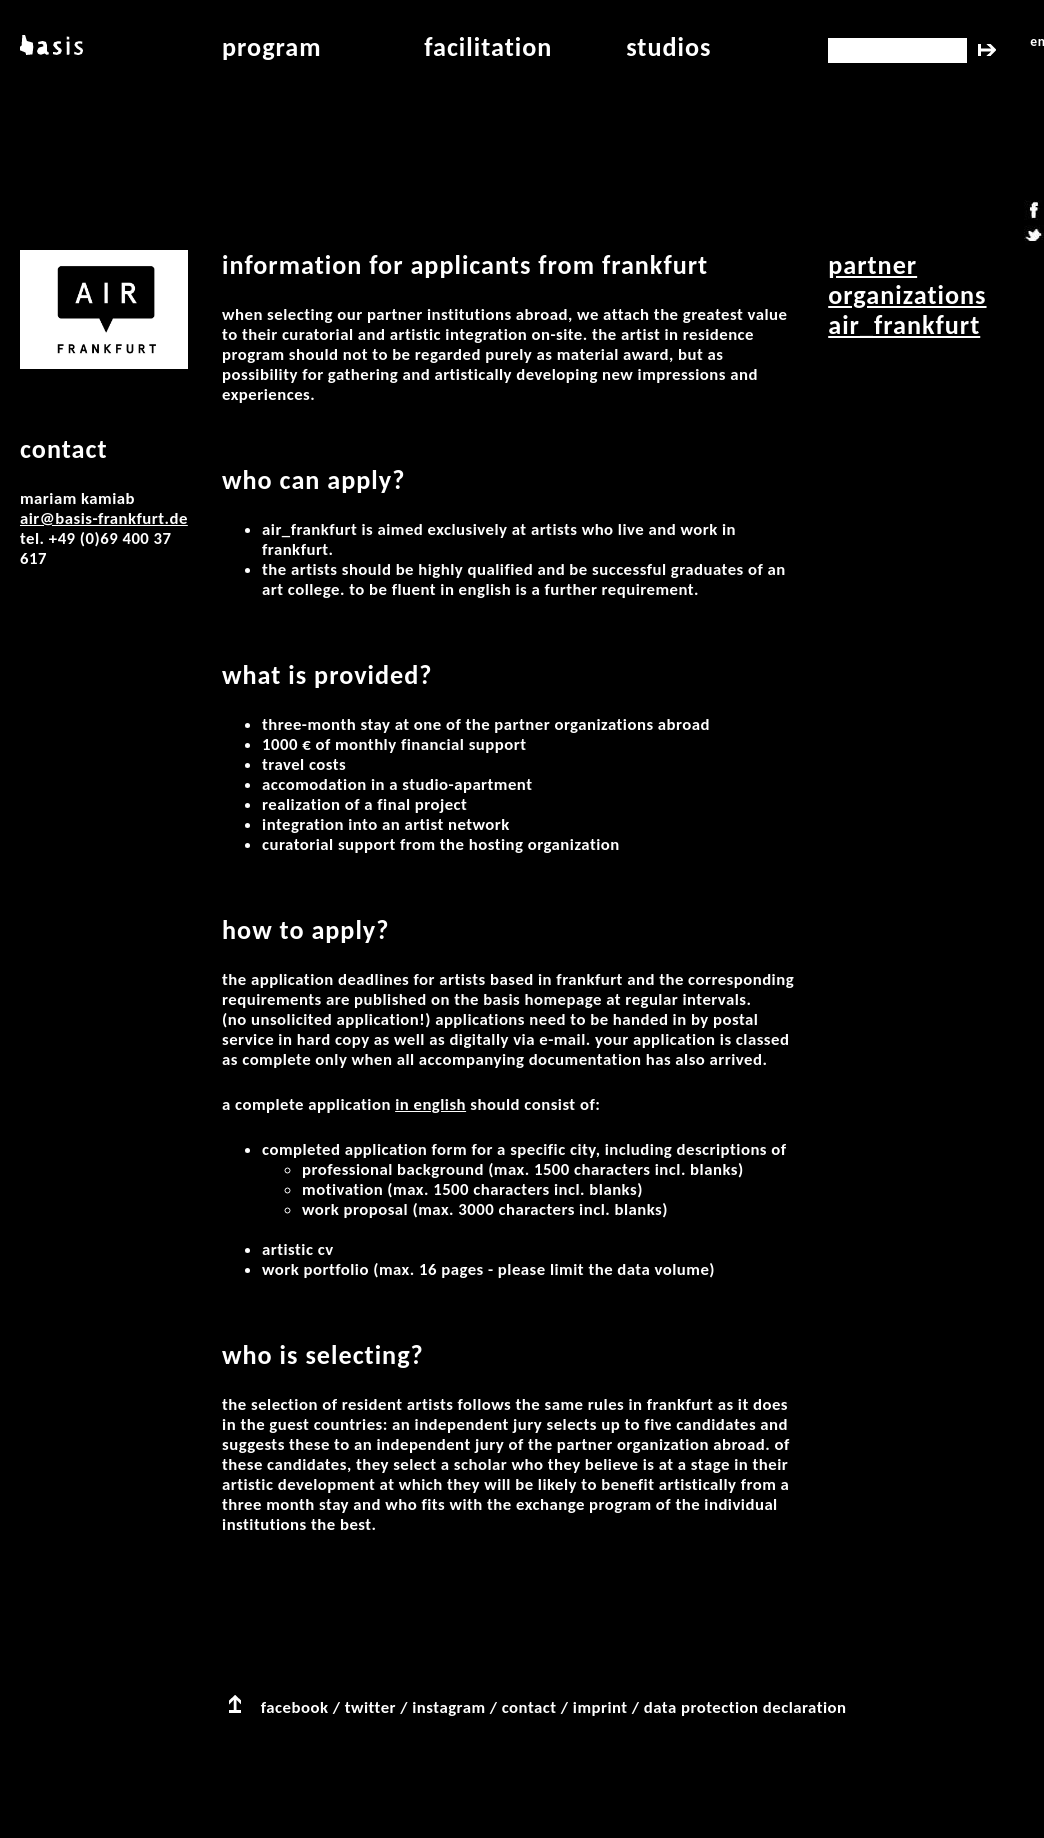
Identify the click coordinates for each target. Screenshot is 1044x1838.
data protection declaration (745, 1707)
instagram (448, 1707)
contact (529, 1707)
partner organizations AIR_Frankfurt (907, 295)
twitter (370, 1707)
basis (49, 47)
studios (668, 47)
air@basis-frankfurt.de (104, 518)
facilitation (488, 47)
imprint (600, 1707)
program (272, 47)
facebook (295, 1707)
